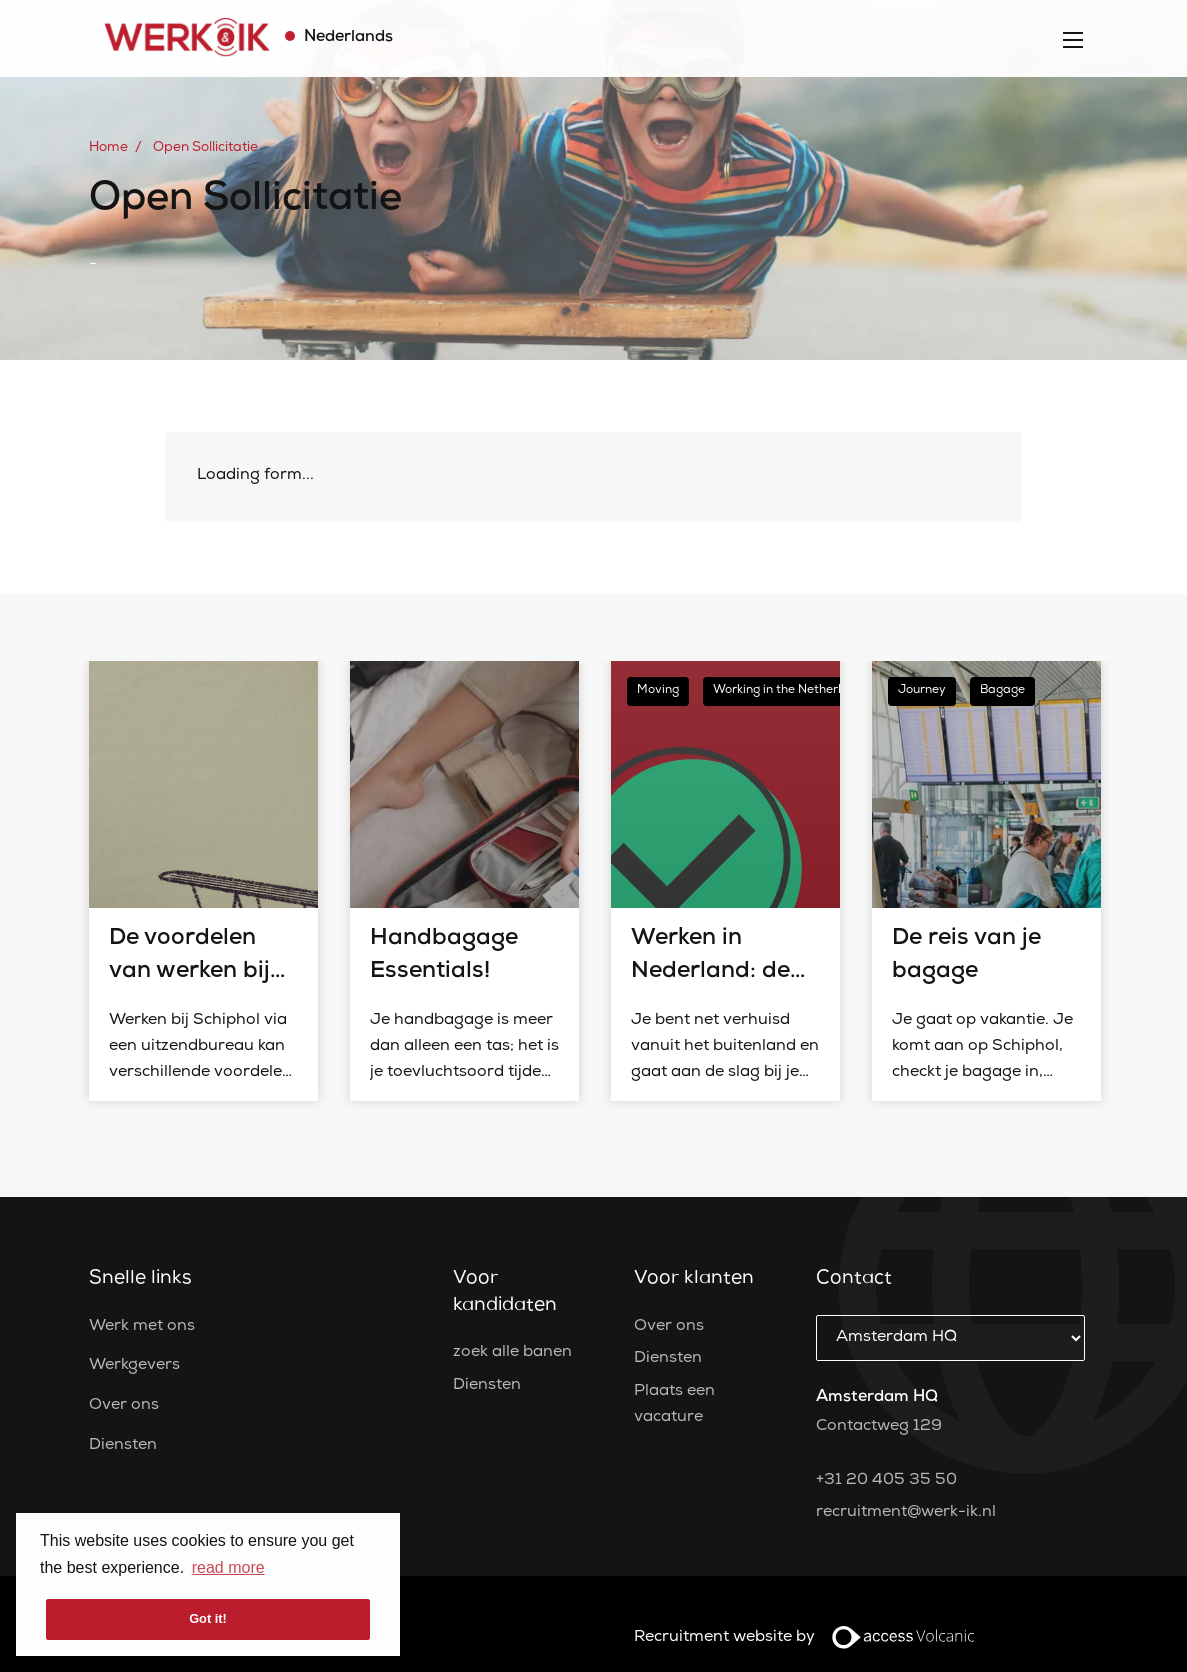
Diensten (123, 1446)
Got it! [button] (208, 1618)
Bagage (1002, 691)
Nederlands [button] (346, 38)
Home (108, 148)
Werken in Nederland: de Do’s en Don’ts (711, 972)
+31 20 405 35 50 (886, 1481)
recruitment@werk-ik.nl (906, 1513)
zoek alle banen (512, 1353)
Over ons (124, 1406)
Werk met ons (142, 1327)
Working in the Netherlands (791, 691)
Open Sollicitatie (205, 148)
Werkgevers (134, 1366)
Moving (658, 691)
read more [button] (228, 1567)
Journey (922, 691)
